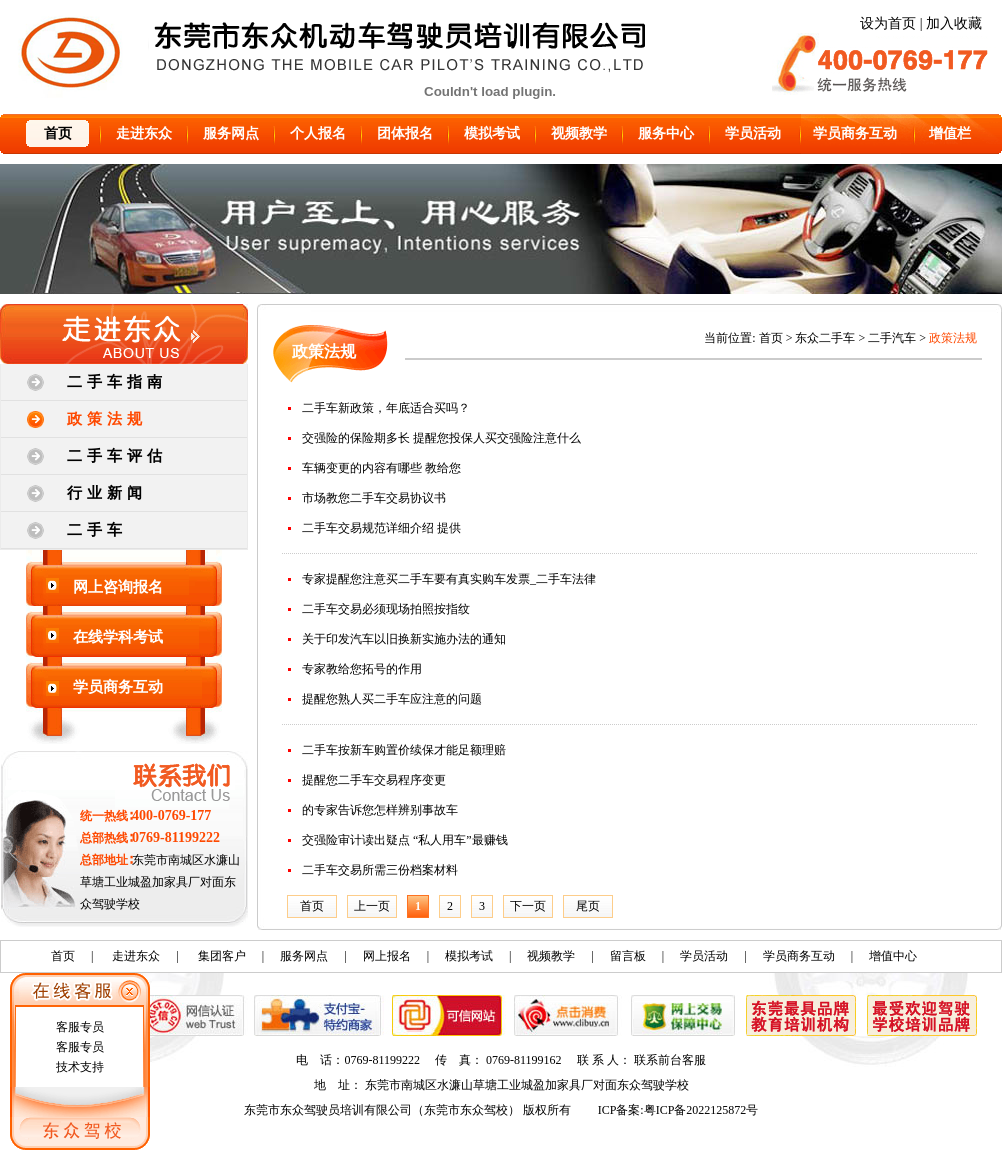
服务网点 (231, 133)
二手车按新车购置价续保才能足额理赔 (404, 750)
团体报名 (405, 133)
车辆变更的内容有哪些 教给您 (381, 468)
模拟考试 (492, 133)
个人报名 (318, 133)
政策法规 (107, 419)
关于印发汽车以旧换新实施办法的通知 (404, 639)
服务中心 (666, 133)
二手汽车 (892, 338)
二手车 (97, 530)
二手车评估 (117, 456)
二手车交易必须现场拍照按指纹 (386, 609)
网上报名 (387, 956)
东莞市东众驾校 (466, 1110)
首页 (58, 133)
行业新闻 (107, 493)
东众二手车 (825, 338)
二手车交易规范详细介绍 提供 (381, 528)
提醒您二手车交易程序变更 (374, 780)
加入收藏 (954, 23)
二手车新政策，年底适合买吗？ (386, 408)
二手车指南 (117, 382)
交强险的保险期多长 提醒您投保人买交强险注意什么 (441, 438)
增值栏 (950, 133)
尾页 (588, 906)
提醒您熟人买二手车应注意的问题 (392, 699)
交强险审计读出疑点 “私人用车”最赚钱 (405, 840)
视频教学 (579, 133)
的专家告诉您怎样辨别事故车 (380, 810)
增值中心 (893, 956)
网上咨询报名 (118, 587)
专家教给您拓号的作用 (362, 669)
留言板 (628, 956)
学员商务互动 (855, 133)
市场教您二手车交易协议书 (374, 498)
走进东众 (144, 133)
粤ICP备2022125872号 (701, 1110)
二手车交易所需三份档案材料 (380, 870)
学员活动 (753, 133)
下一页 (528, 906)
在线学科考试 (118, 637)
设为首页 (888, 23)
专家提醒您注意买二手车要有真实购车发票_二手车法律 (449, 579)
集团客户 (222, 956)
